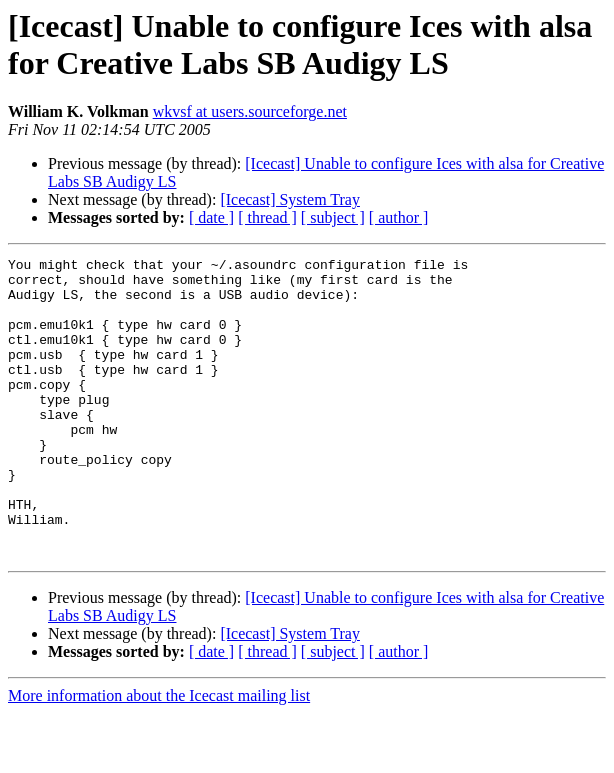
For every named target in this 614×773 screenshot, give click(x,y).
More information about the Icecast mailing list (159, 755)
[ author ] (399, 217)
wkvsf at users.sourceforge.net (250, 111)
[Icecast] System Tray (290, 199)
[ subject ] (333, 217)
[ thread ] (267, 217)
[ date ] (211, 217)
